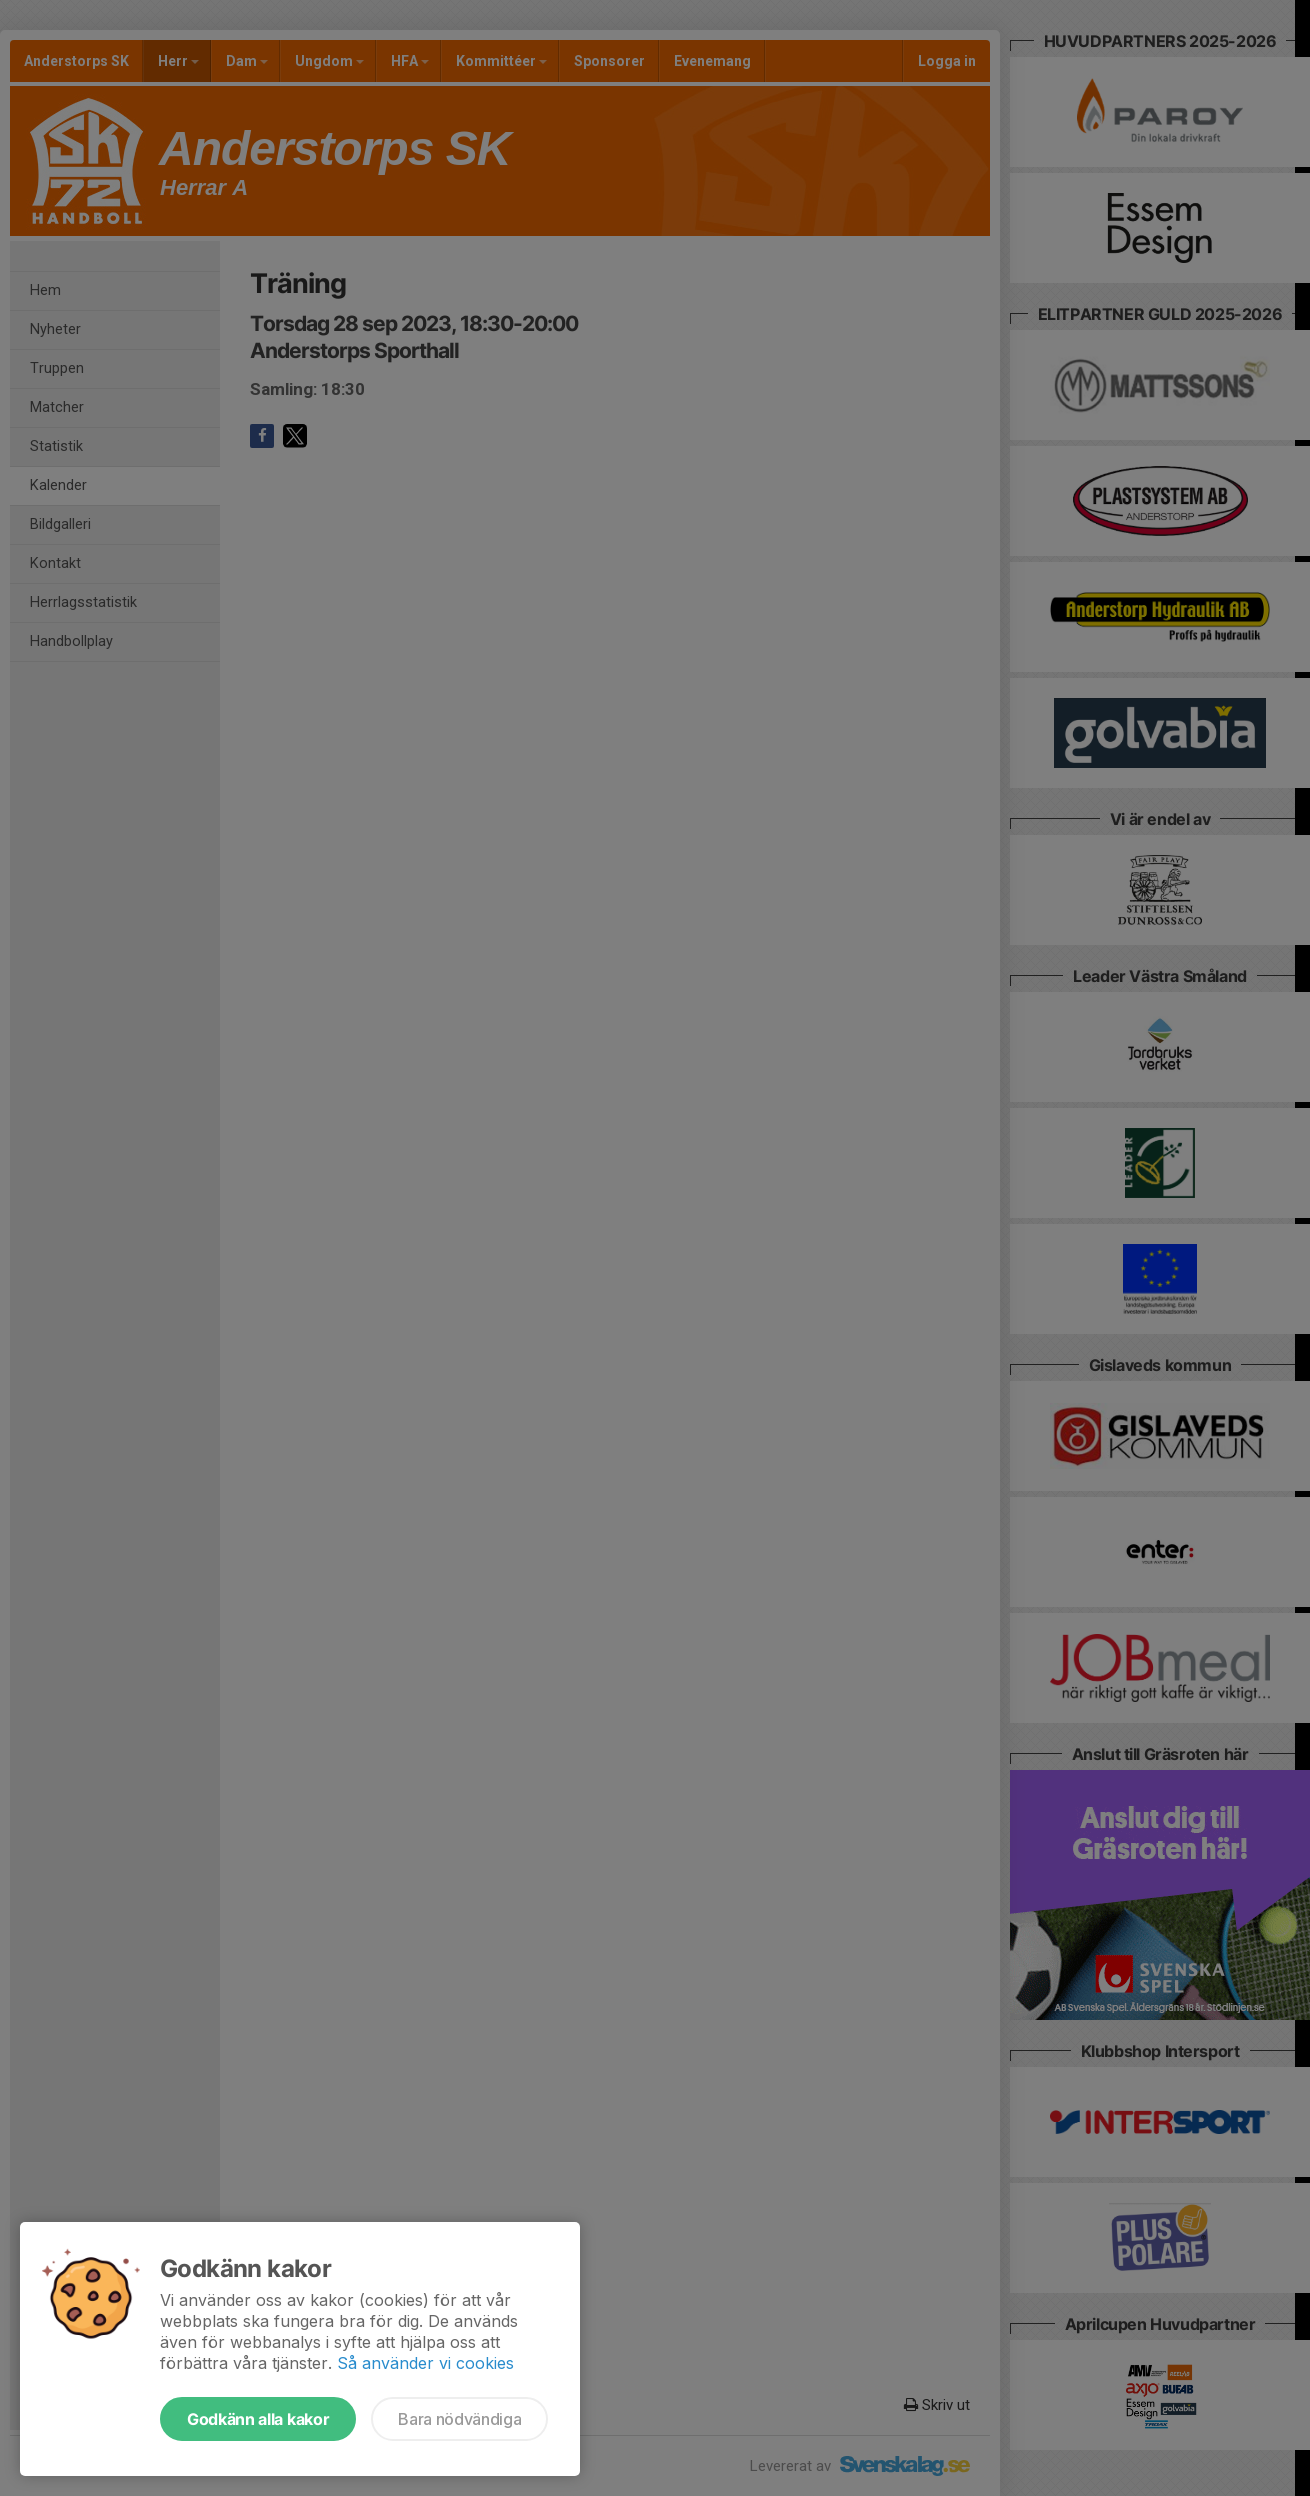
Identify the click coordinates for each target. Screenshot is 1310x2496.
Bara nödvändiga (459, 2419)
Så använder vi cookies (425, 2363)
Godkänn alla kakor (258, 2419)
